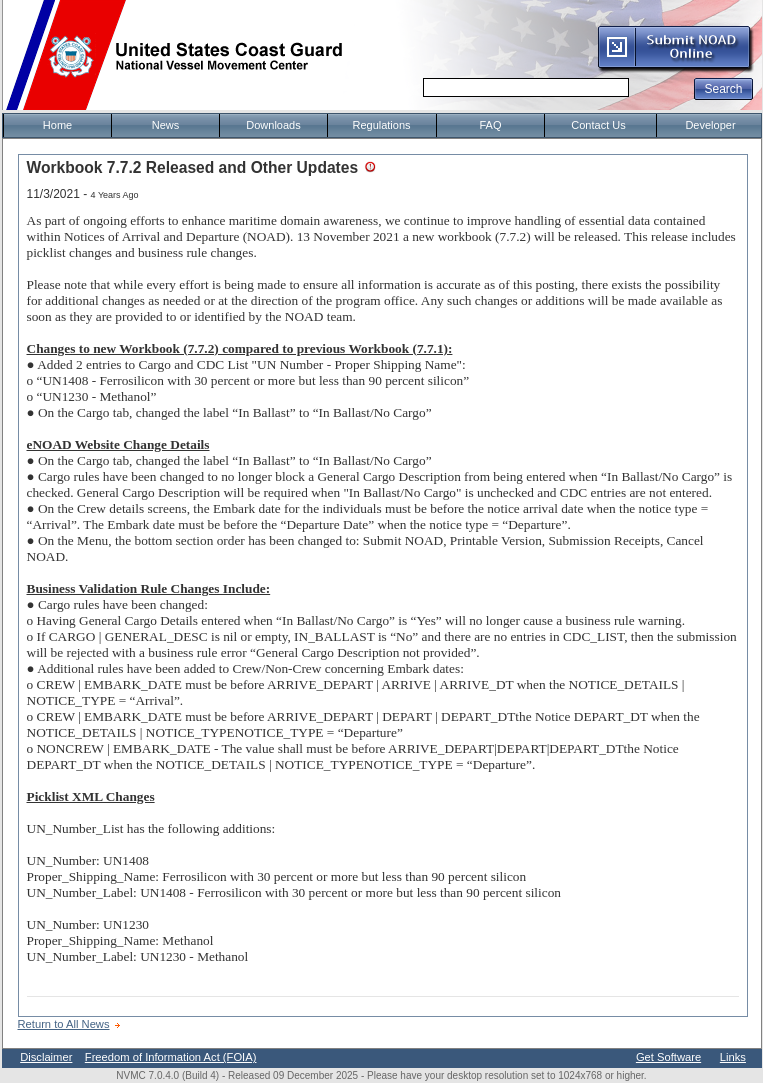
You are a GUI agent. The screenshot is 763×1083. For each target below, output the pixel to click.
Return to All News (64, 1024)
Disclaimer (46, 1057)
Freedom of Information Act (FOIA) (171, 1057)
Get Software (668, 1057)
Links (733, 1057)
